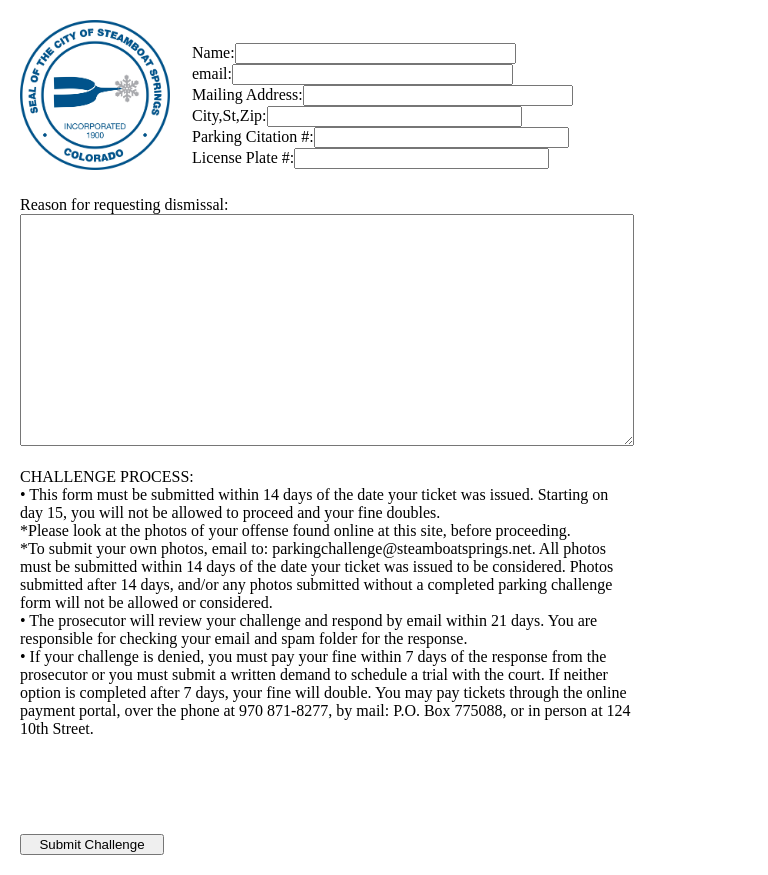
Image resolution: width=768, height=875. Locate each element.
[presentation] (172, 795)
